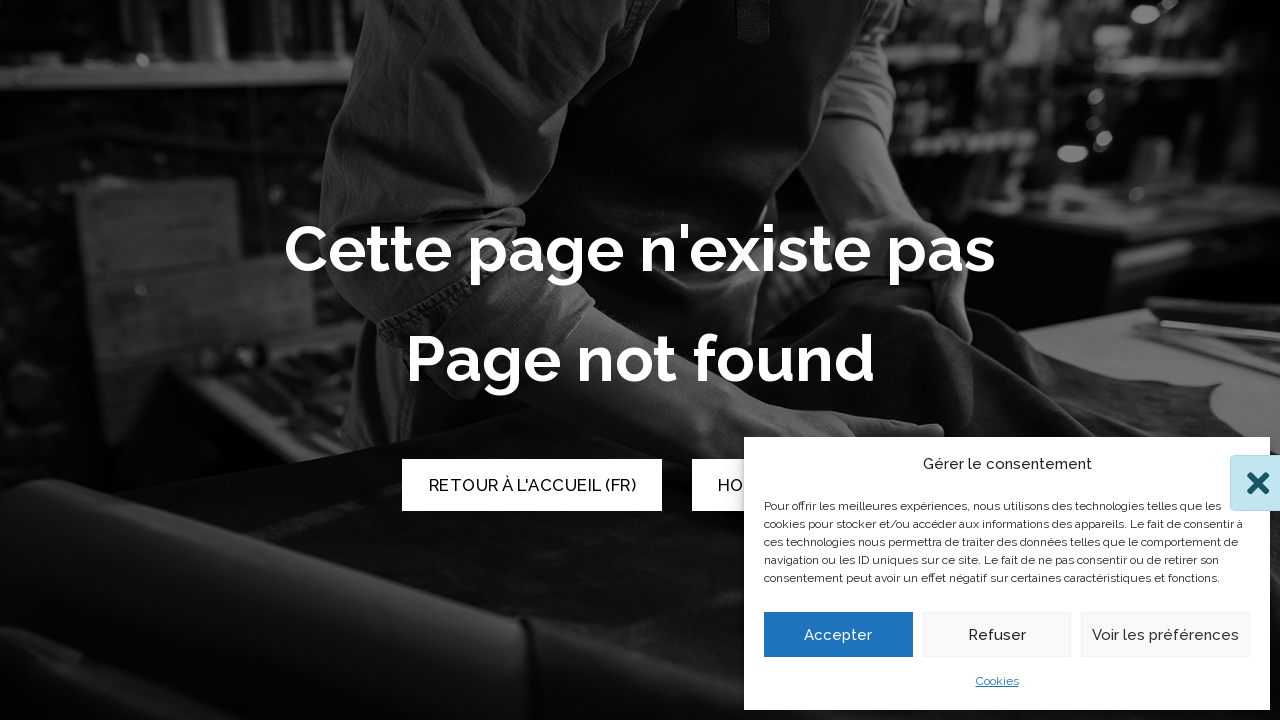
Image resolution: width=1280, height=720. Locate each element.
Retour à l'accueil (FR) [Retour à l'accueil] (533, 485)
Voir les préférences (1165, 635)
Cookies (997, 681)
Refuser (997, 635)
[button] (1240, 465)
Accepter (838, 635)
